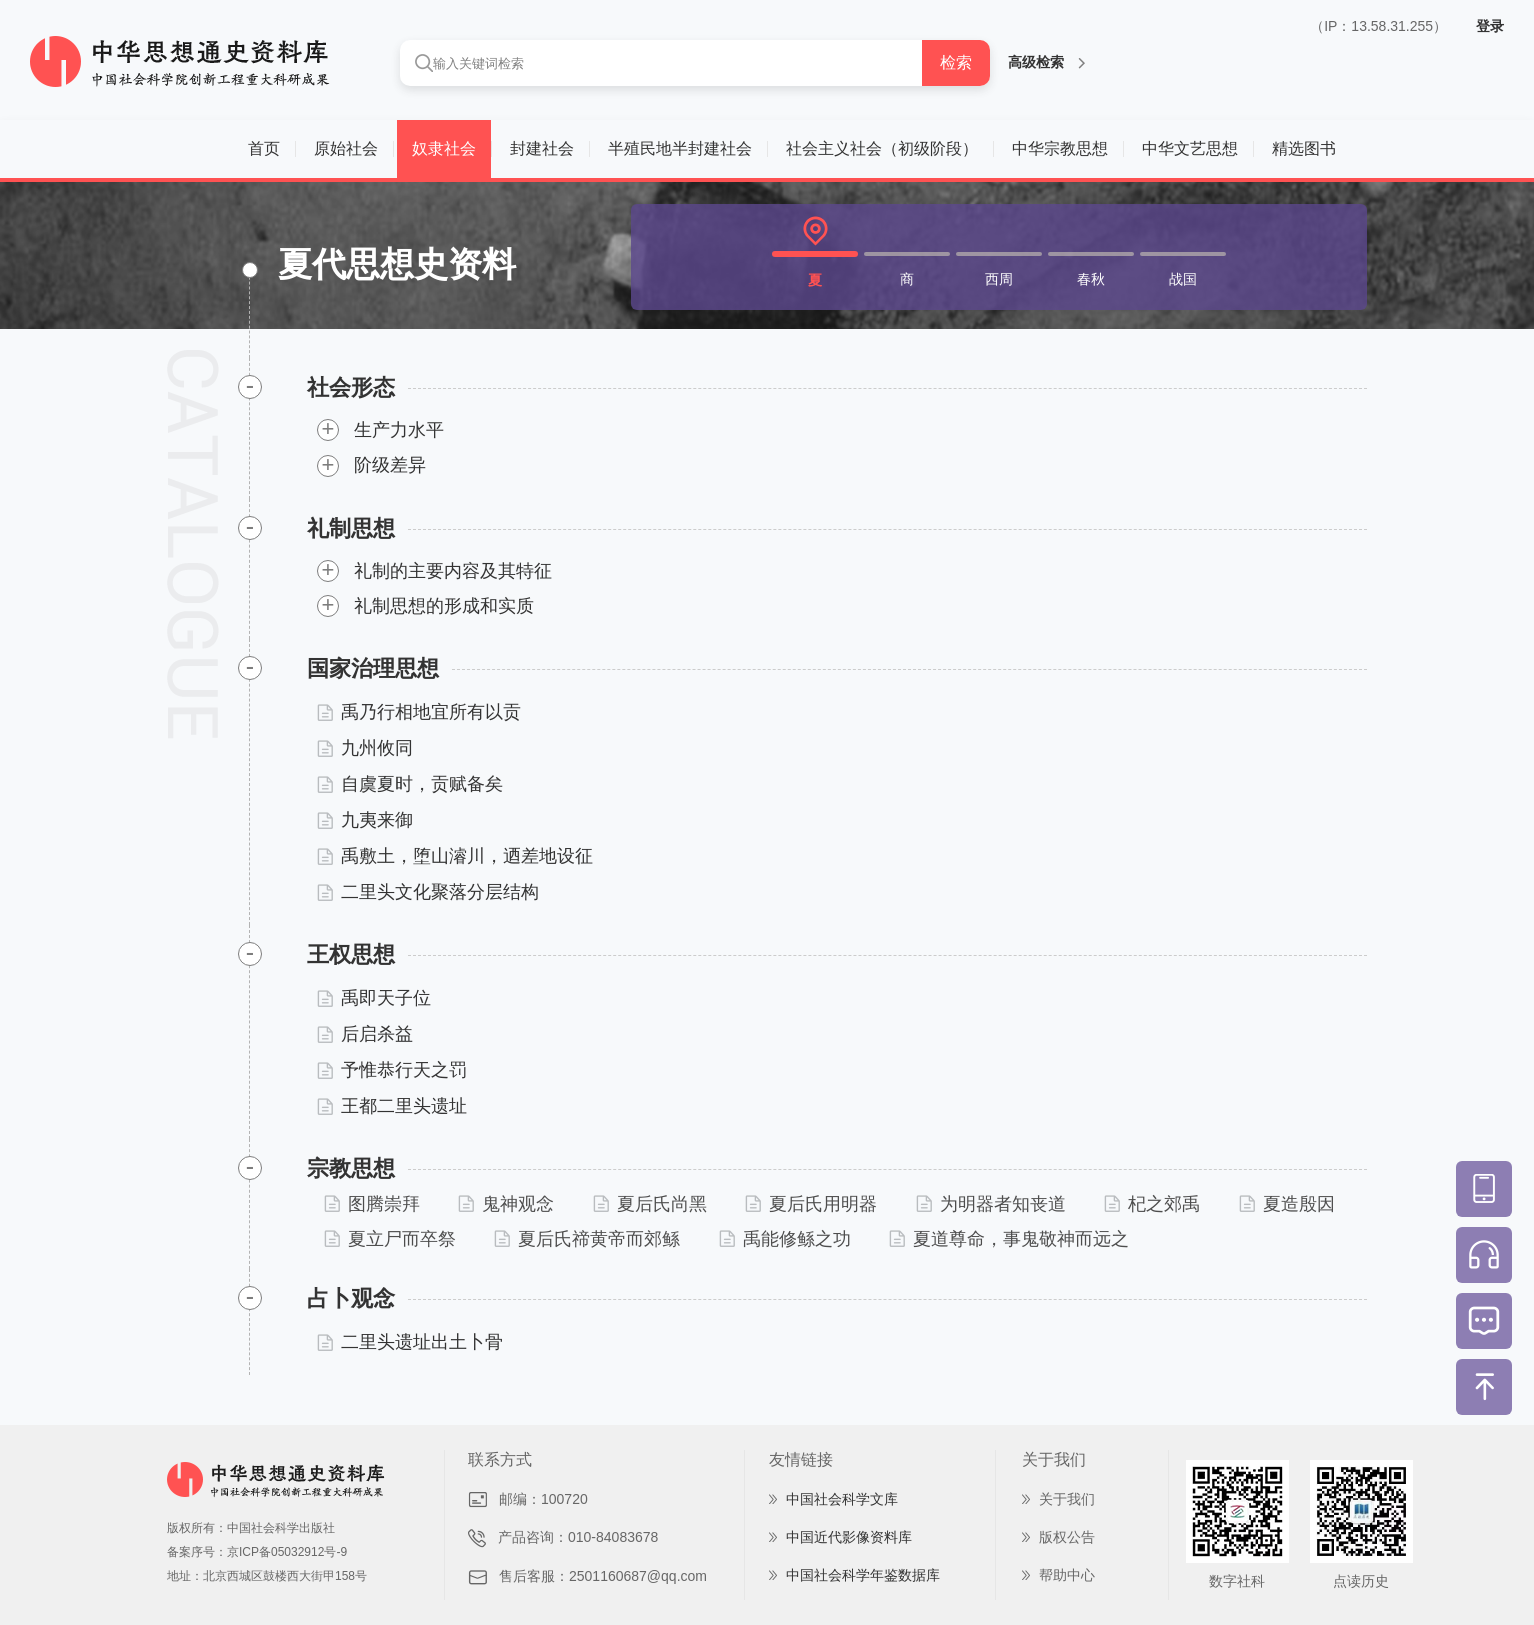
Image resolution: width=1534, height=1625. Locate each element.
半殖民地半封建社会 (680, 148)
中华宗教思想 (1060, 148)
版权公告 (1067, 1537)
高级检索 (1046, 62)
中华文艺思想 (1190, 148)
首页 (264, 148)
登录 (1490, 26)
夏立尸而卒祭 (390, 1239)
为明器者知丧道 (991, 1204)
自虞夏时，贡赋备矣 (410, 784)
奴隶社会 (444, 148)
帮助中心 (1067, 1575)
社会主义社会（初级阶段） (882, 148)
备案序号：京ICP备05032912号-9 (257, 1552)
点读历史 (1361, 1581)
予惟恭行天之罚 (392, 1070)
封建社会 (542, 148)
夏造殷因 (1287, 1204)
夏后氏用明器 (811, 1204)
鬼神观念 (506, 1204)
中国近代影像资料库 (849, 1537)
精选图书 (1304, 148)
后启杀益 (365, 1034)
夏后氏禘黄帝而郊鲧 (587, 1239)
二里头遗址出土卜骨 (410, 1342)
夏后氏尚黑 (650, 1204)
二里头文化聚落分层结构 (428, 892)
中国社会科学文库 (842, 1499)
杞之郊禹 (1152, 1204)
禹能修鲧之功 (785, 1239)
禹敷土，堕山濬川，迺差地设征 (455, 856)
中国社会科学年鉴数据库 (863, 1575)
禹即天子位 (374, 998)
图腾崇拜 (372, 1204)
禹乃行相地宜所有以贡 (419, 712)
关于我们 (1067, 1499)
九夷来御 (365, 820)
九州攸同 (365, 748)
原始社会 (346, 148)
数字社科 (1237, 1581)
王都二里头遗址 (392, 1106)
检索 (956, 62)
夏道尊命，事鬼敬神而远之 (1009, 1239)
